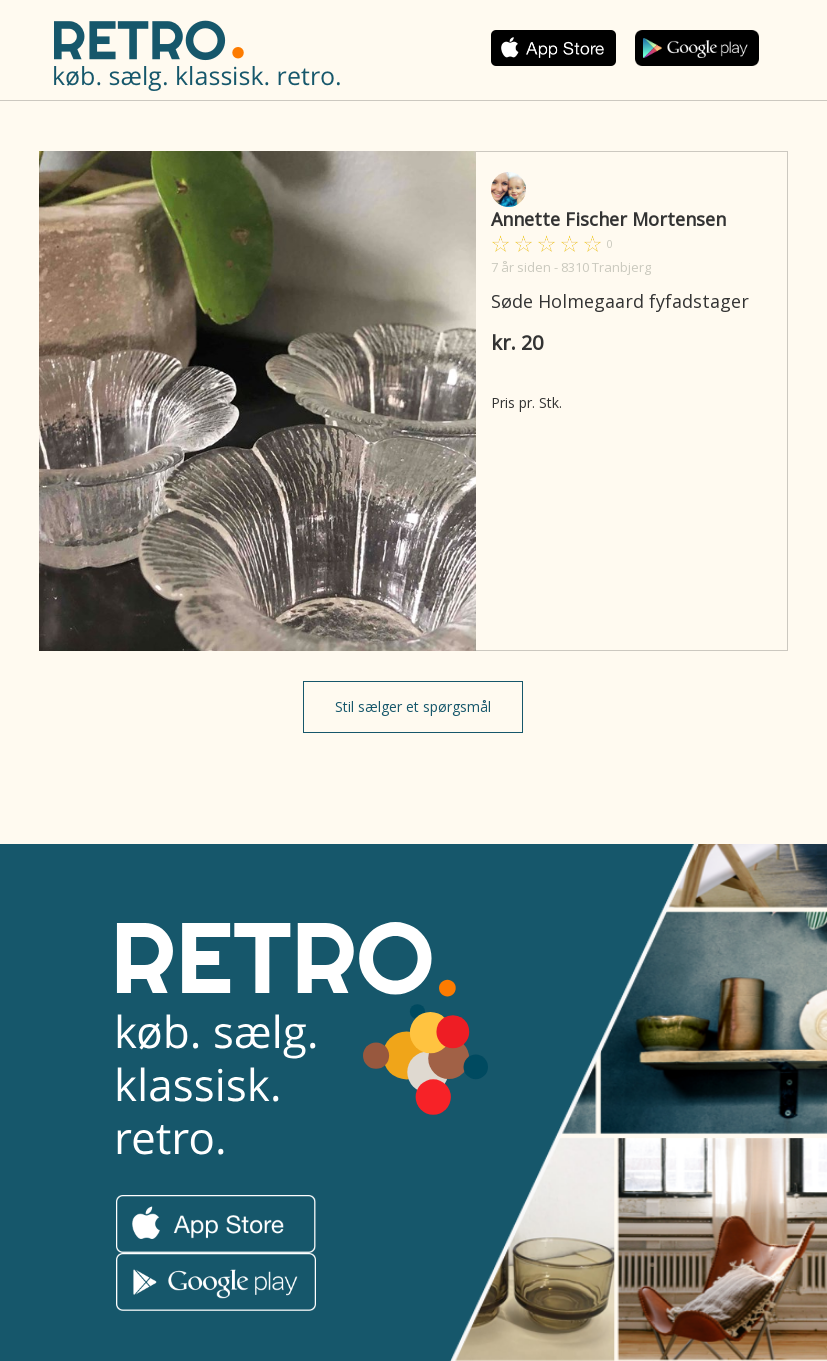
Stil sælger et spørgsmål (413, 706)
